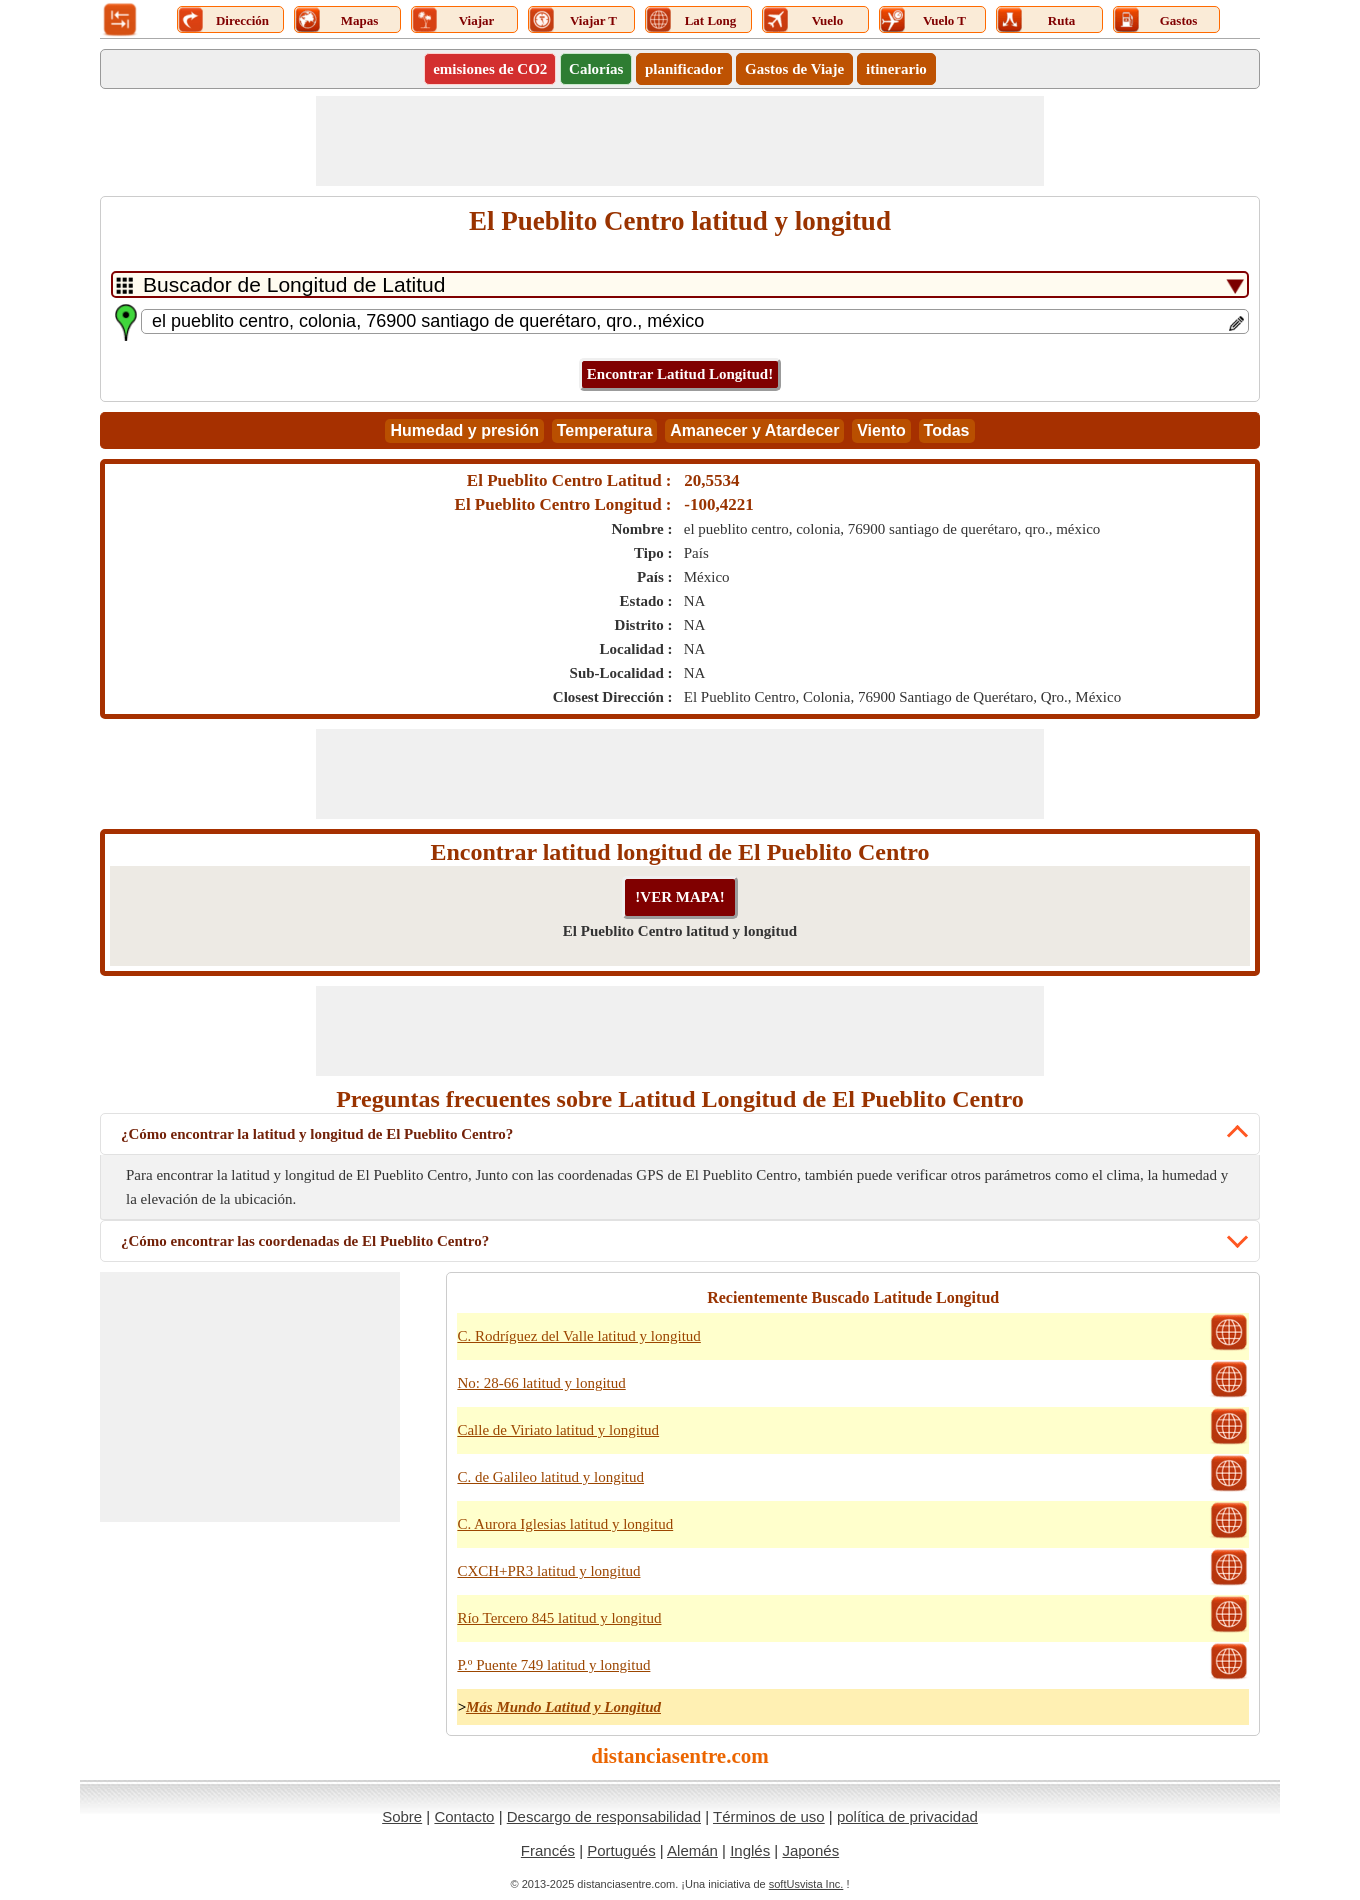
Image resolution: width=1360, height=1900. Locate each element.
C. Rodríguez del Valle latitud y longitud (578, 1336)
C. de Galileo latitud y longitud (550, 1477)
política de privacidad (907, 1816)
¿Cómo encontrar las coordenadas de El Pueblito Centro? (305, 1241)
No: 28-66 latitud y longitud (541, 1383)
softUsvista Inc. (806, 1884)
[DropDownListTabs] (680, 284)
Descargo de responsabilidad (604, 1816)
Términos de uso (769, 1816)
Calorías (596, 69)
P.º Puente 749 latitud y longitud (553, 1665)
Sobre (402, 1816)
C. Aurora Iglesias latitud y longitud (565, 1524)
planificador (684, 69)
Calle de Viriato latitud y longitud (558, 1430)
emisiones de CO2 (490, 69)
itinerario (896, 69)
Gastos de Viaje (794, 69)
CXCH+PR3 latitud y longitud (548, 1571)
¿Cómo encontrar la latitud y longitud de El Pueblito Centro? (317, 1134)
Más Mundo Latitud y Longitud (563, 1707)
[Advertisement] (680, 141)
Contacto (464, 1816)
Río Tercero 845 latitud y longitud (559, 1618)
